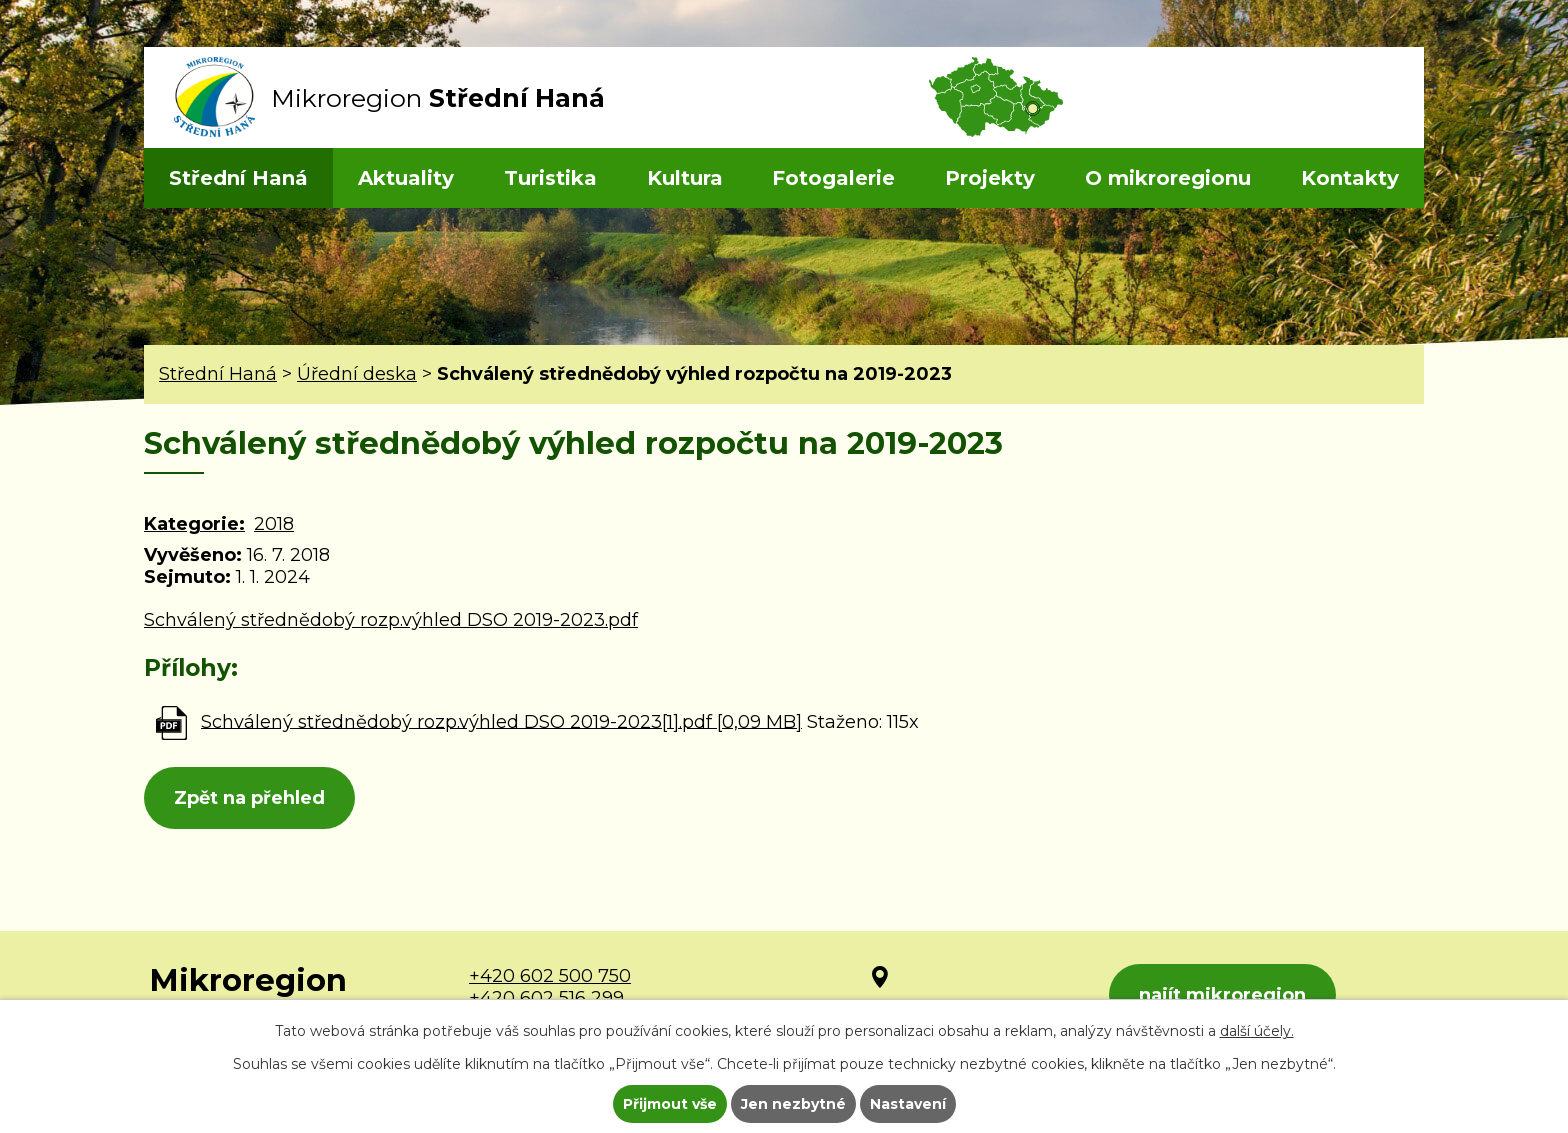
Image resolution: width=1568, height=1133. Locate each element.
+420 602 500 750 (550, 976)
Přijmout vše (670, 1104)
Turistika (550, 178)
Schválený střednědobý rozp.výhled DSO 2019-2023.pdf (391, 620)
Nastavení (908, 1104)
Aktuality (406, 178)
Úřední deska (357, 374)
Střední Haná (238, 178)
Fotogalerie (833, 178)
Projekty (990, 178)
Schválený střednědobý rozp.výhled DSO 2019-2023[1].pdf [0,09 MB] (501, 721)
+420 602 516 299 (546, 998)
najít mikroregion (1222, 995)
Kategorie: (194, 524)
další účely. (1257, 1031)
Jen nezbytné (793, 1104)
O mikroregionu (1168, 178)
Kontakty (1350, 178)
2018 (274, 524)
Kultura (685, 178)
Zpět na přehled (249, 798)
